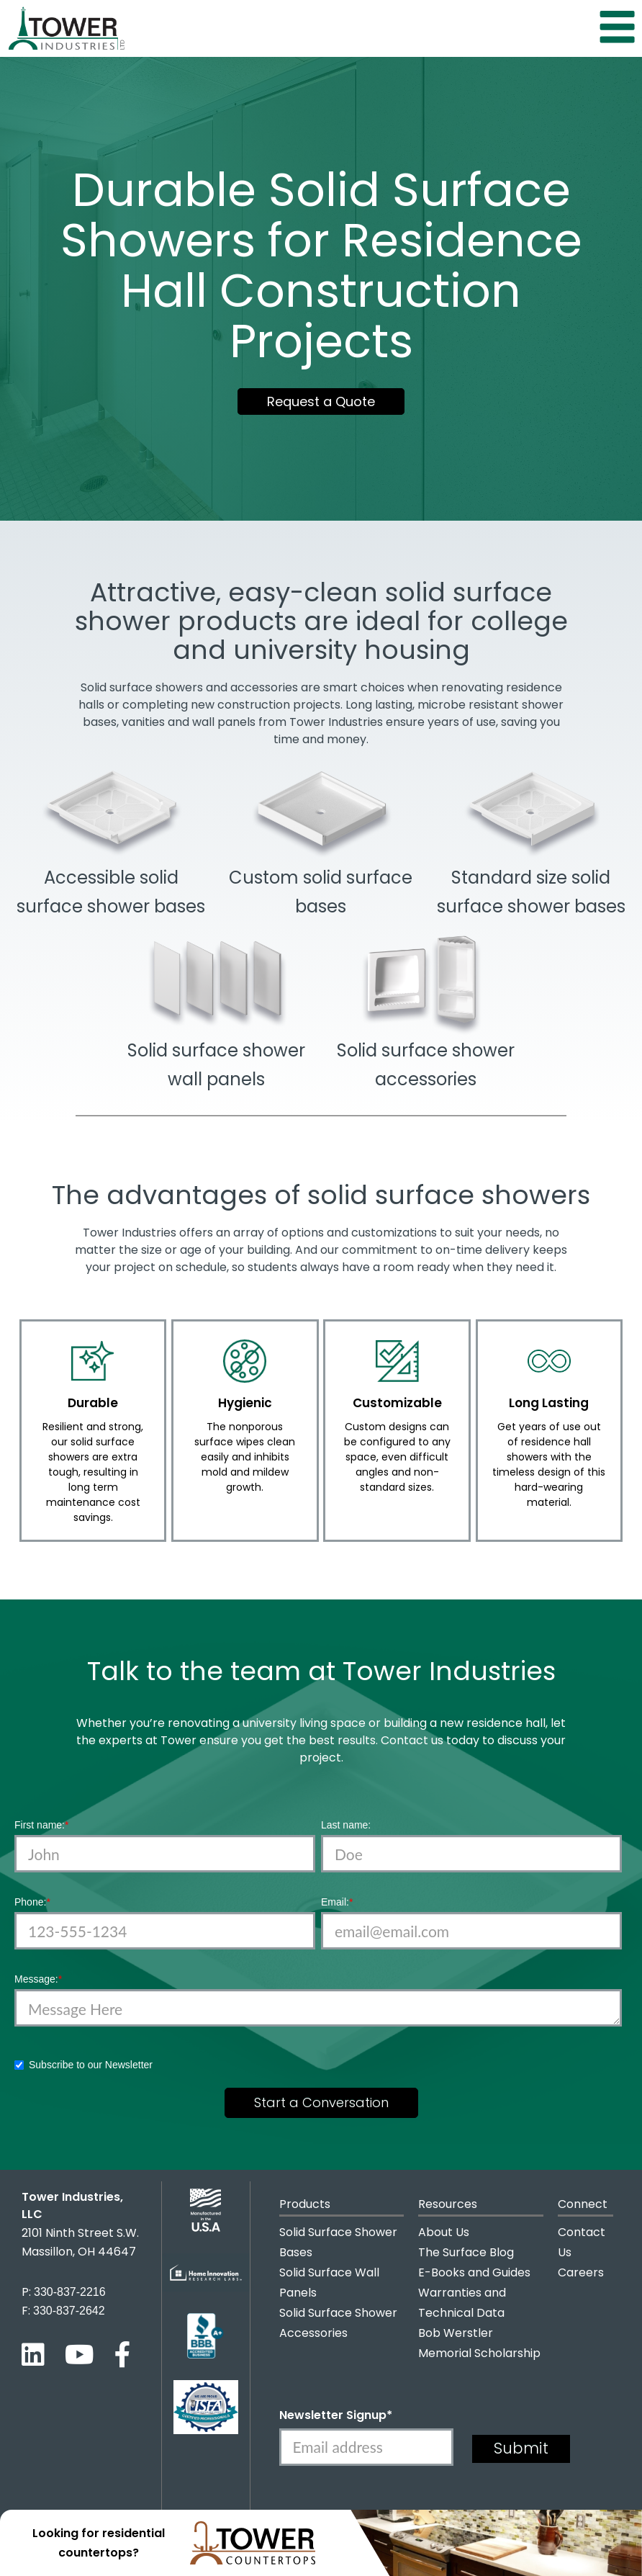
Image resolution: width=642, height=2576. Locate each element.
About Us (443, 2232)
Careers (581, 2272)
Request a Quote (321, 401)
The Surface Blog (466, 2252)
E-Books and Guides (474, 2272)
